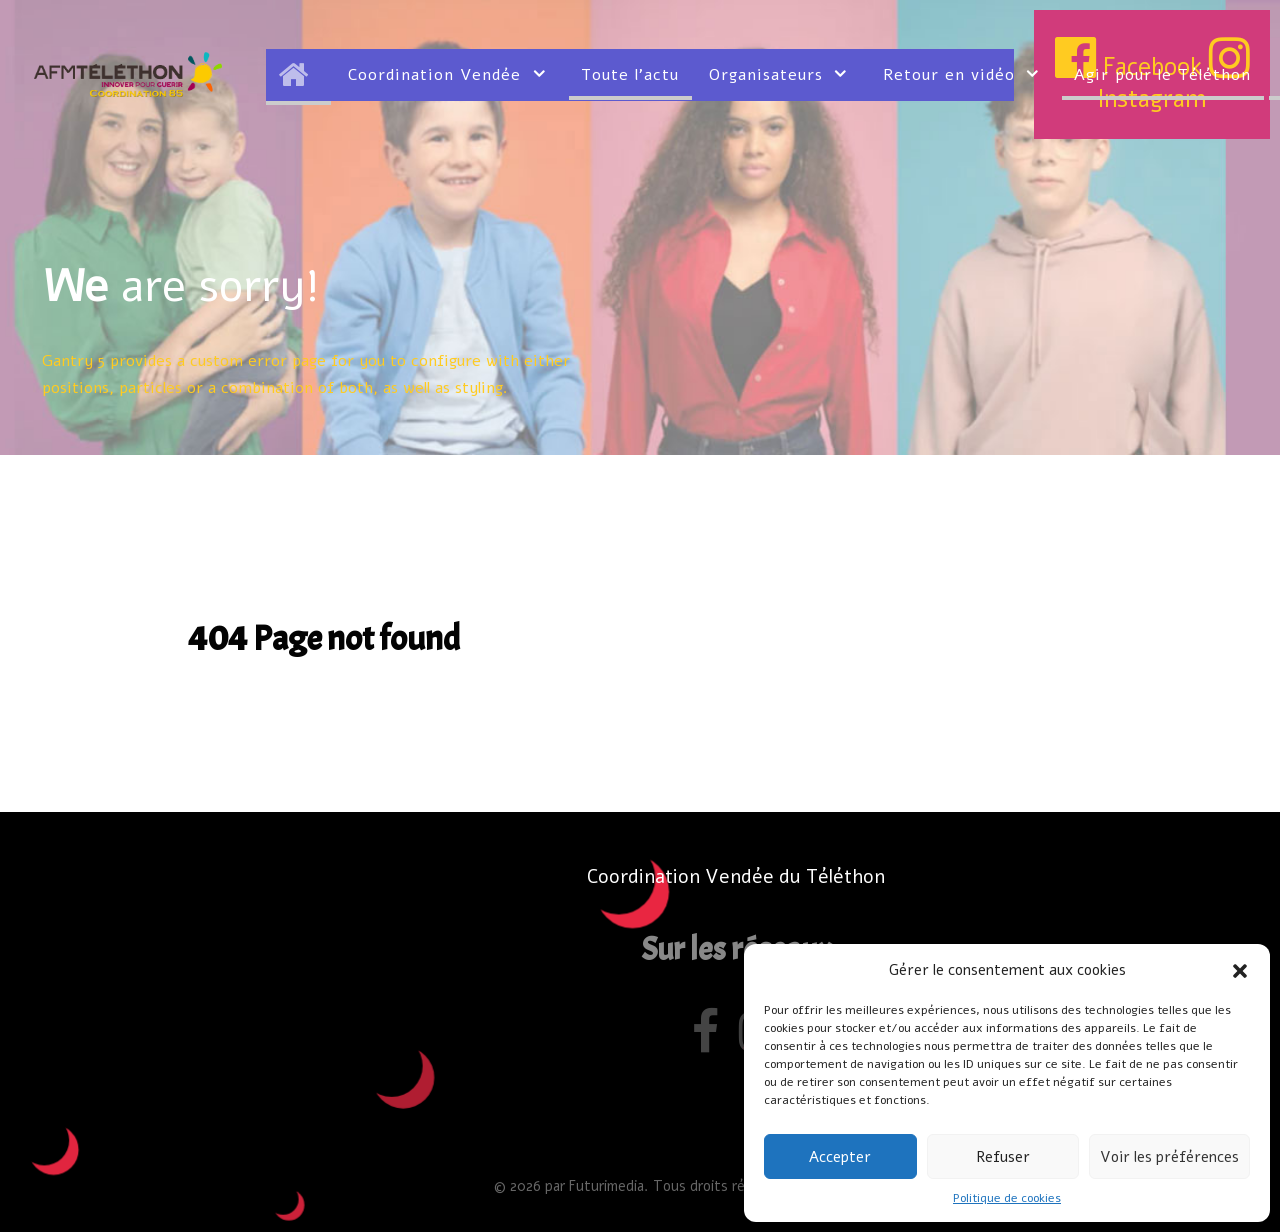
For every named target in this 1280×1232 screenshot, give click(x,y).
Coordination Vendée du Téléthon (736, 877)
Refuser (1003, 1157)
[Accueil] (298, 75)
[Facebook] (709, 1041)
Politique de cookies (1007, 1198)
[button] (1240, 970)
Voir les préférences (1169, 1157)
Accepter (840, 1157)
